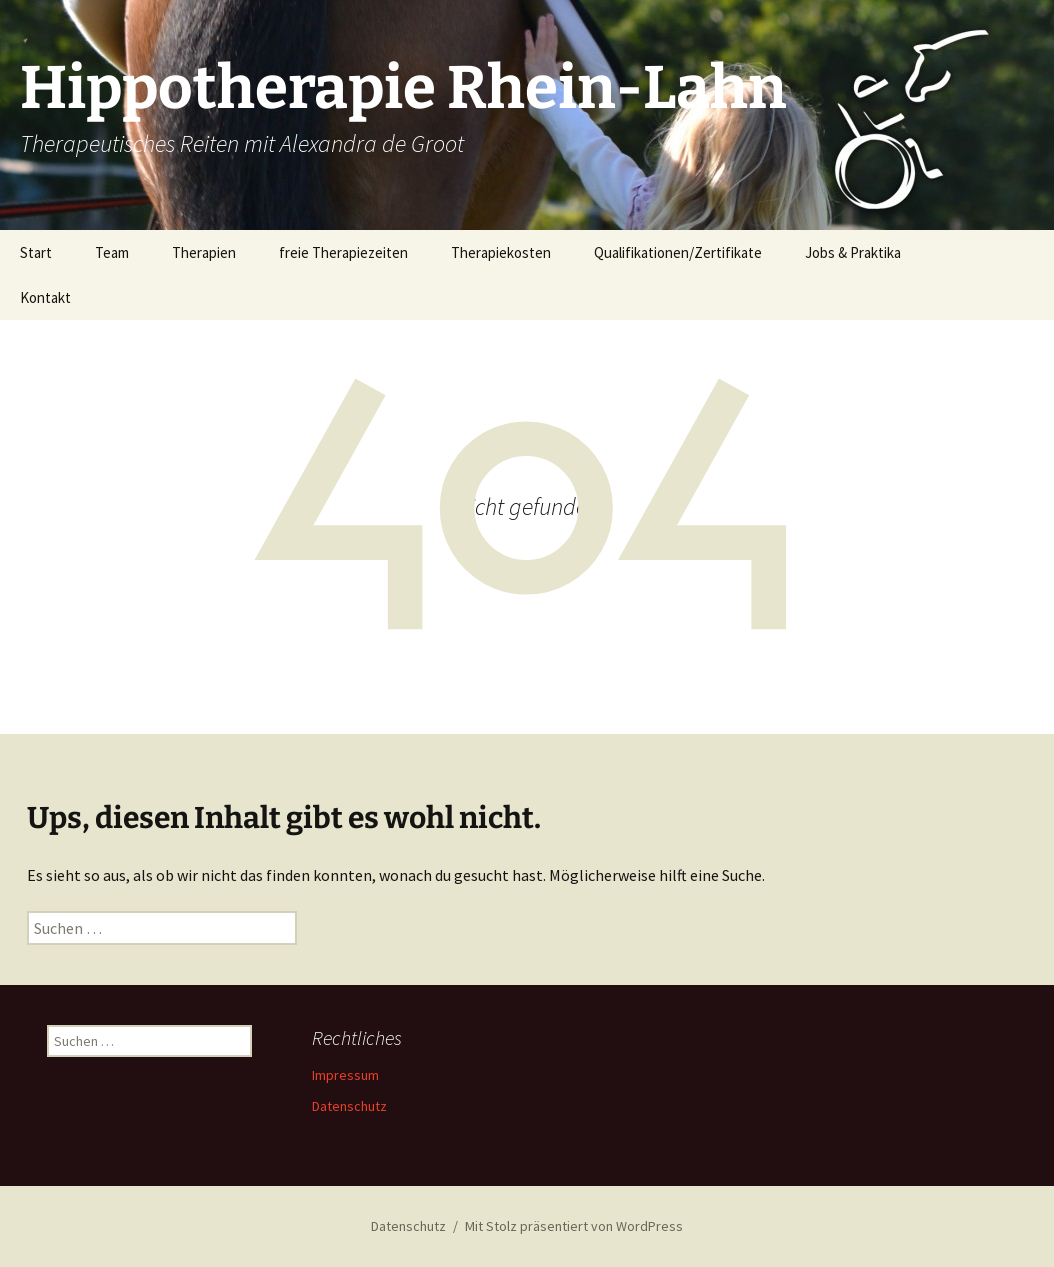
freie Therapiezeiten (343, 252)
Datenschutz (349, 1106)
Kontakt (45, 297)
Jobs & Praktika (853, 252)
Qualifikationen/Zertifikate (678, 252)
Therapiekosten (501, 252)
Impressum (345, 1075)
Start (36, 252)
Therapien (204, 252)
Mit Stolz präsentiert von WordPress (574, 1226)
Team (112, 252)
